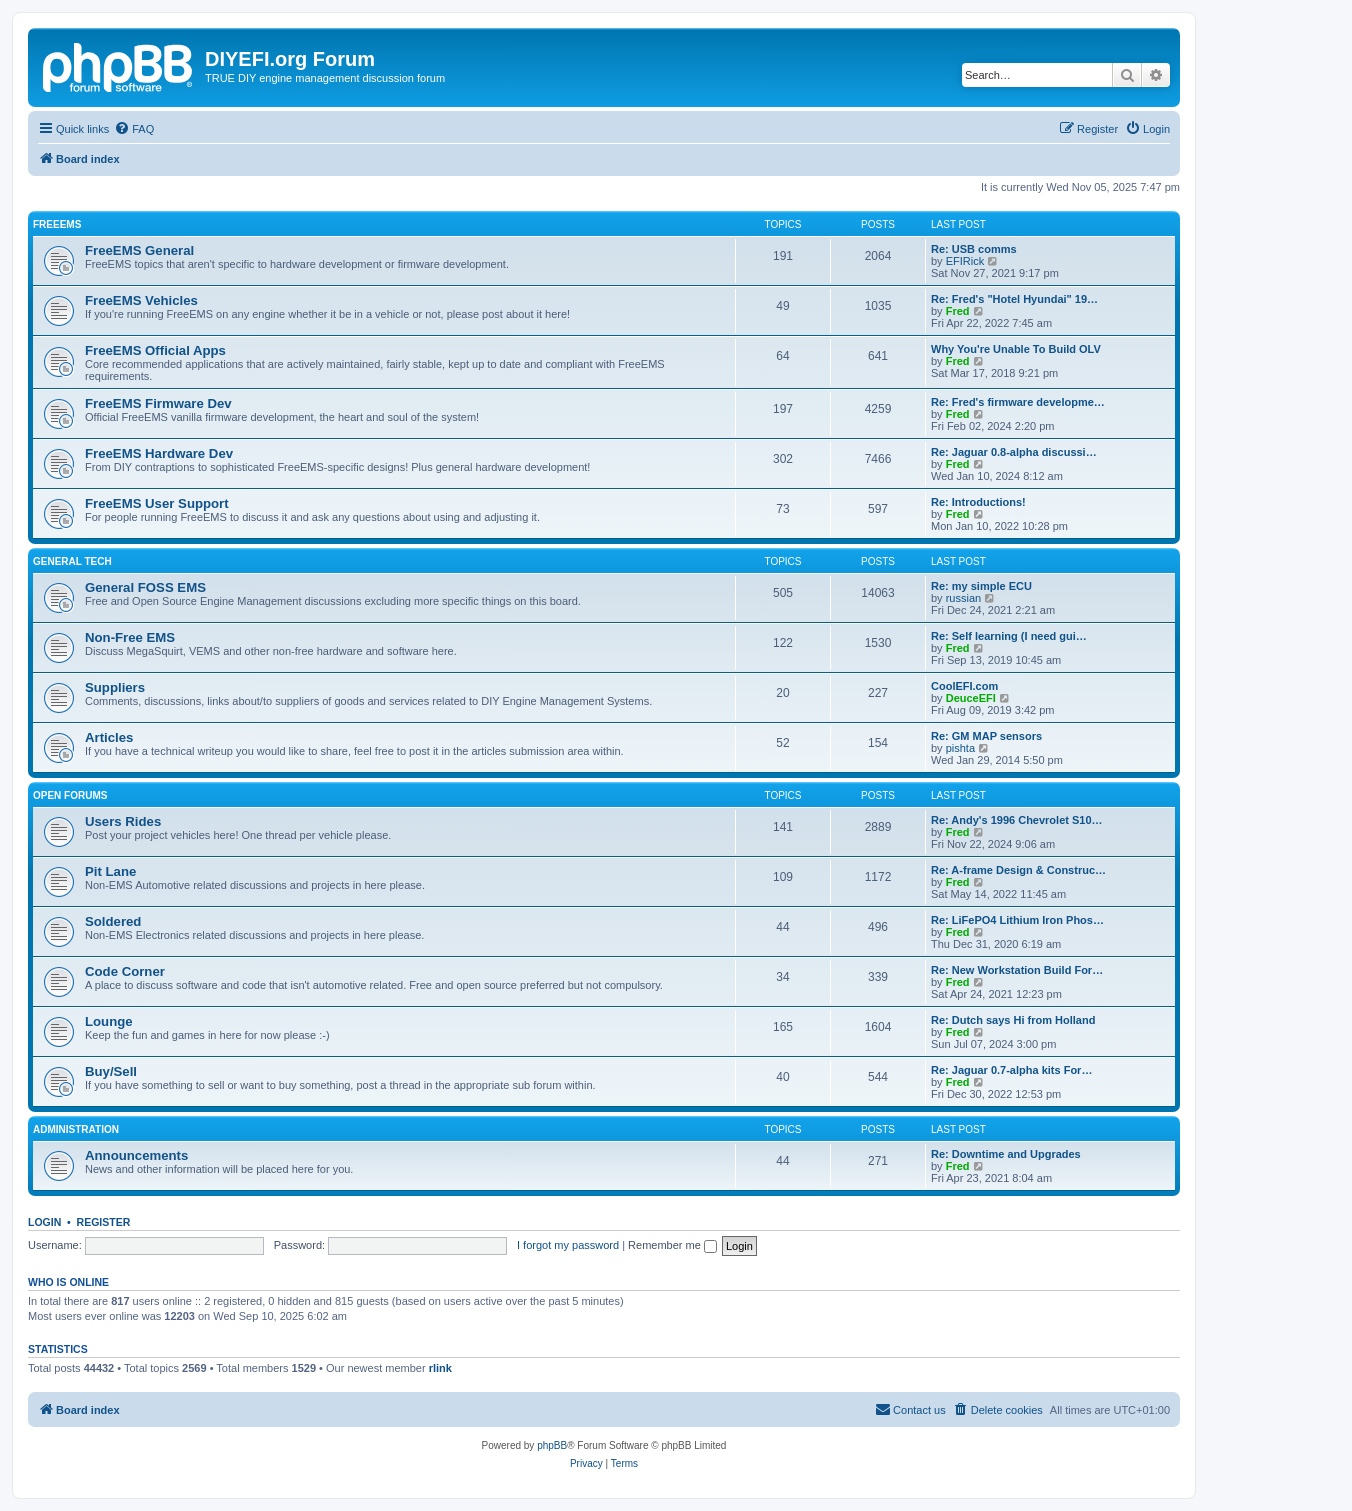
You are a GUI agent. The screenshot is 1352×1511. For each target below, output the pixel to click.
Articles (109, 737)
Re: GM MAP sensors (986, 736)
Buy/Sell (111, 1071)
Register (104, 1222)
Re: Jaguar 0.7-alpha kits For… (1011, 1070)
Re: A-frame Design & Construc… (1018, 870)
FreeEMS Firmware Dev (158, 403)
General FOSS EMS (145, 587)
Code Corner (125, 971)
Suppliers (115, 687)
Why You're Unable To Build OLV (1016, 349)
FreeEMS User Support (157, 503)
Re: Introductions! (978, 502)
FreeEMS (57, 224)
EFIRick (965, 261)
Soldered (113, 921)
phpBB (552, 1445)
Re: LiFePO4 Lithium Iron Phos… (1017, 920)
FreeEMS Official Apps (155, 350)
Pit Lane (110, 871)
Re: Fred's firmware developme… (1018, 402)
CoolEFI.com (964, 686)
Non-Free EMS (130, 637)
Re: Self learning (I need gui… (1009, 636)
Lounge (109, 1021)
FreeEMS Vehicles (141, 300)
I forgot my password (568, 1245)
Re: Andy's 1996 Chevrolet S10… (1017, 820)
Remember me (672, 1245)
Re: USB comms (974, 249)
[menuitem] (134, 129)
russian (963, 598)
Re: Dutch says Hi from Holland (1013, 1020)
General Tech (72, 561)
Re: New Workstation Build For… (1017, 970)
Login (44, 1222)
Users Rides (123, 821)
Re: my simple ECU (981, 586)
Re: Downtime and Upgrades (1006, 1154)
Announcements (136, 1155)
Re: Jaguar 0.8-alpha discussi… (1014, 452)
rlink (440, 1368)
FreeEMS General (139, 250)
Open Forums (70, 795)
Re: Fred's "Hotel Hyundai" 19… (1014, 299)
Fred (958, 311)
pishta (960, 748)
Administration (76, 1129)
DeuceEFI (971, 698)
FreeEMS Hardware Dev (159, 453)
